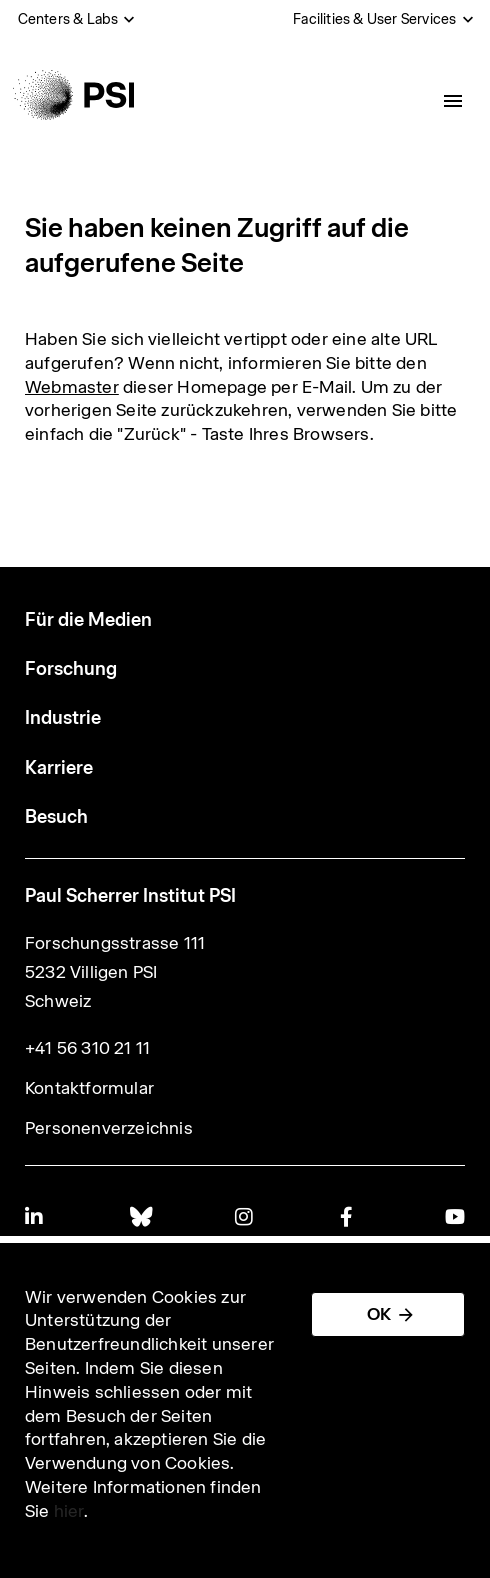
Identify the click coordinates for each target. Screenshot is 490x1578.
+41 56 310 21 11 (87, 1048)
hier (69, 1511)
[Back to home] (73, 95)
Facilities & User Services (374, 19)
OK (379, 1314)
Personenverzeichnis (109, 1128)
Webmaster (72, 387)
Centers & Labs (68, 19)
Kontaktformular (89, 1088)
